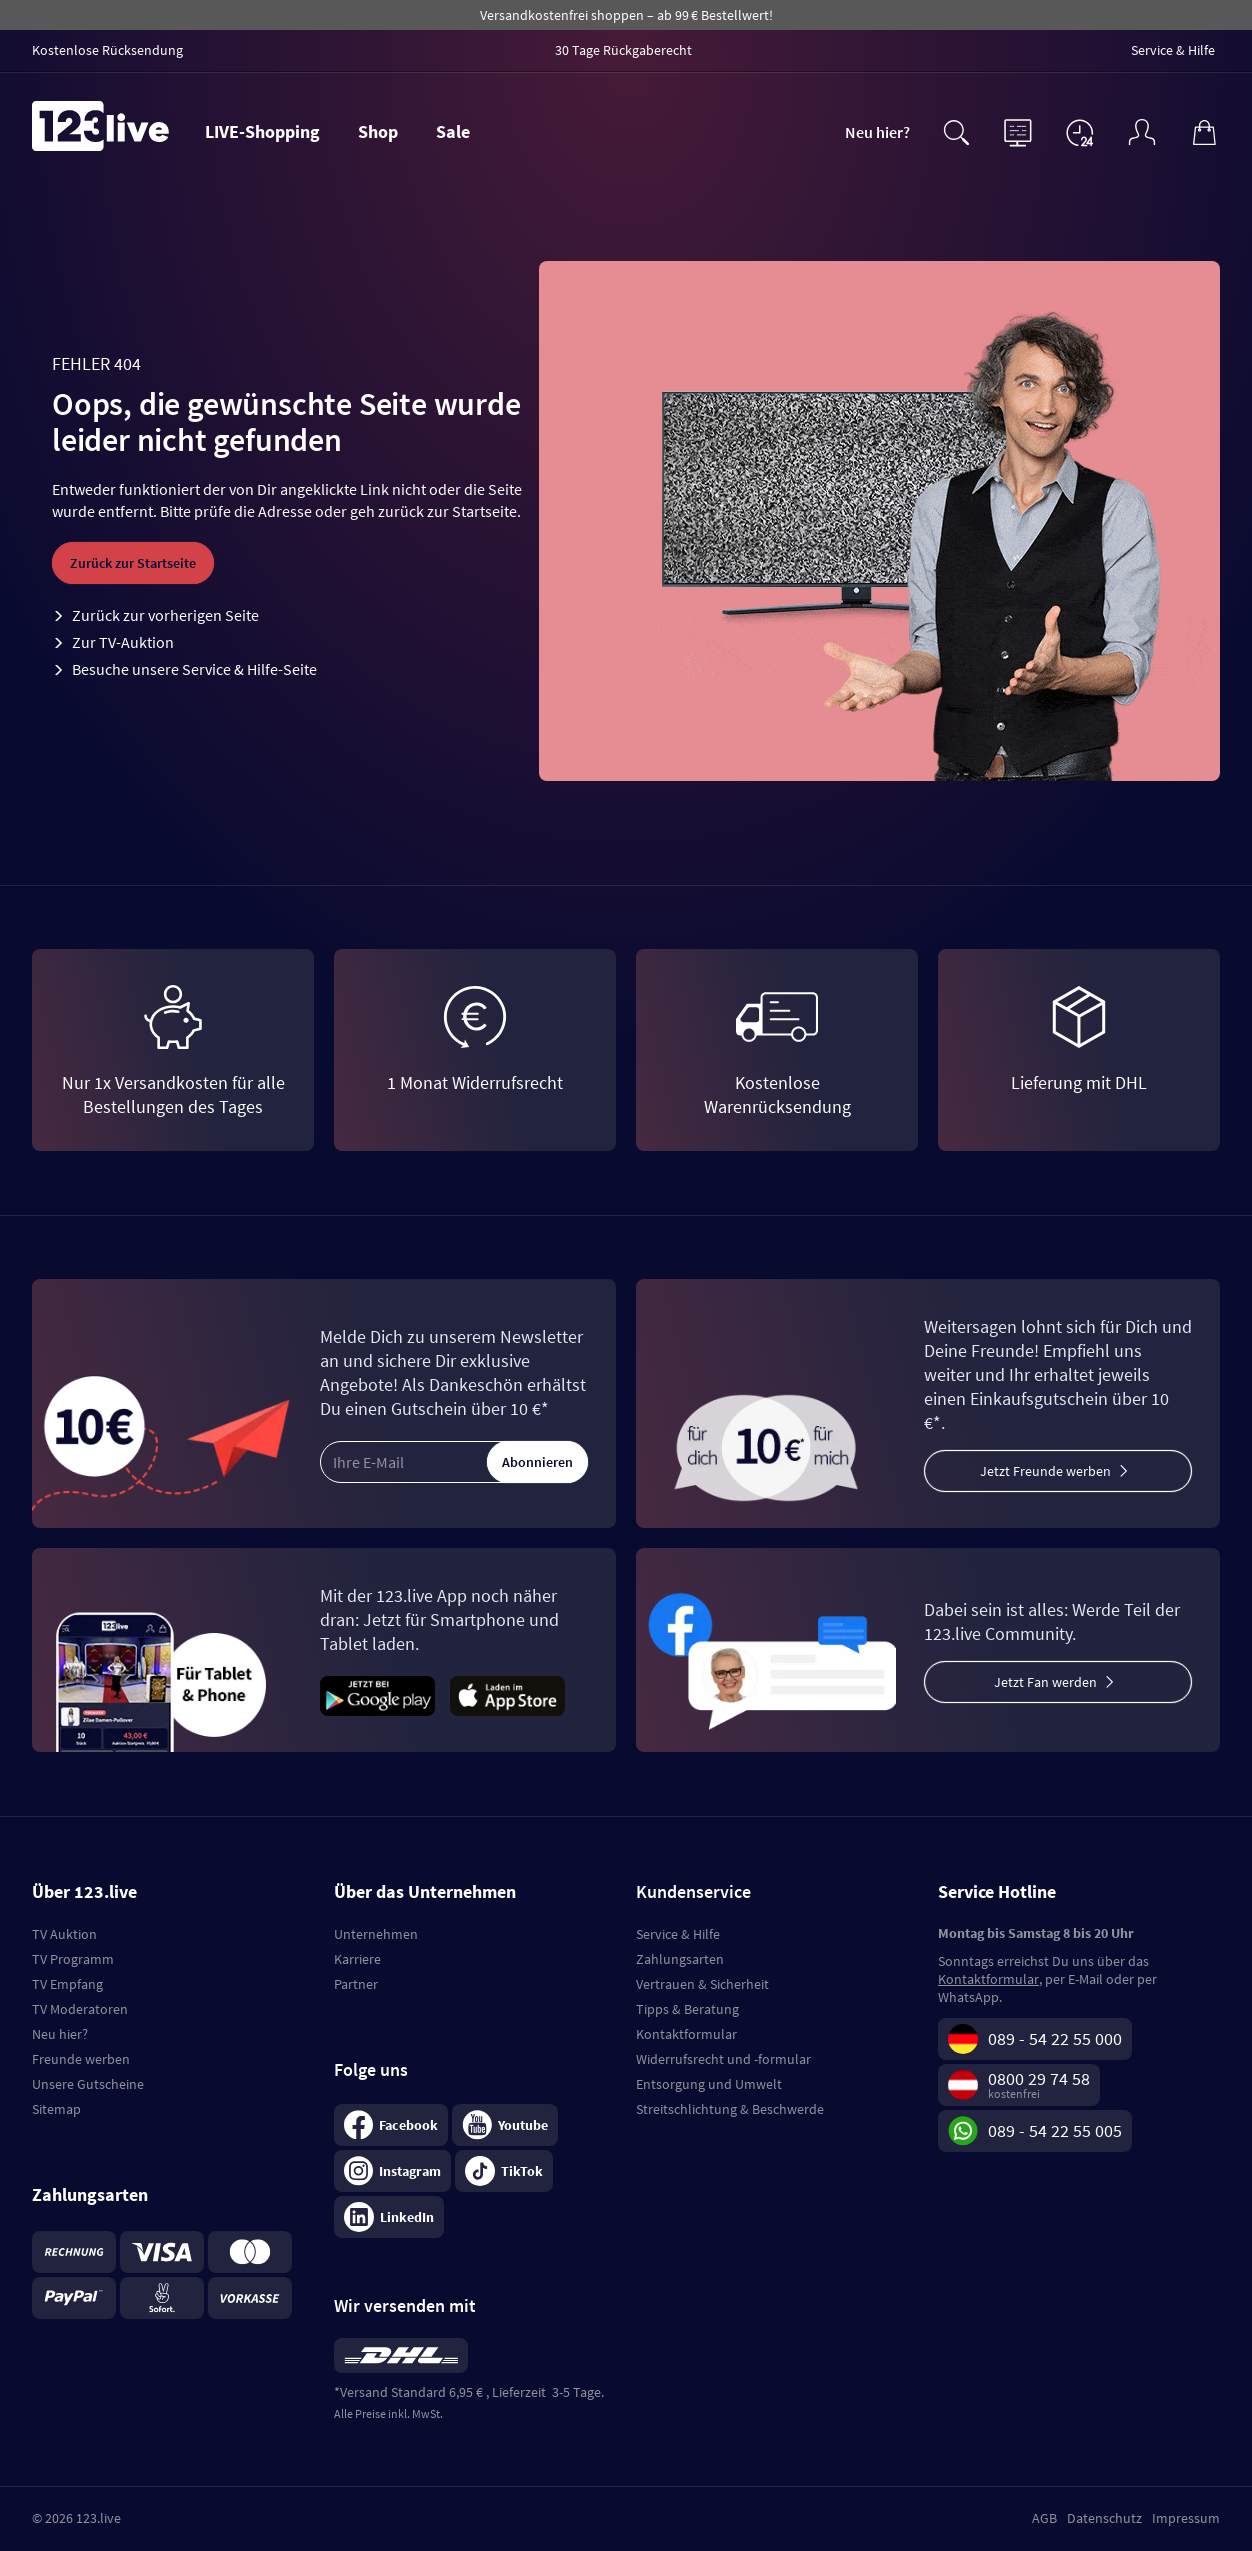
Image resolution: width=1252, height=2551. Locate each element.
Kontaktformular (686, 2034)
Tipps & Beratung (687, 2009)
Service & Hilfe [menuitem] (1173, 50)
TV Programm (73, 1959)
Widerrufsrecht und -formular (723, 2059)
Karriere (357, 1959)
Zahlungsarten (680, 1959)
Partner (356, 1984)
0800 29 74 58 (1039, 2078)
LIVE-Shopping (262, 131)
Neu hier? (877, 132)
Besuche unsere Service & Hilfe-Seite (194, 669)
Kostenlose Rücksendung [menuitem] (107, 50)
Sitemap (56, 2109)
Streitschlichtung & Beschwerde (730, 2109)
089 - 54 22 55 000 (1055, 2038)
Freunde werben (81, 2059)
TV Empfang (67, 1984)
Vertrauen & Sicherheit (702, 1984)
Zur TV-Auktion (123, 642)
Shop (378, 131)
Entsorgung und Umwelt (709, 2084)
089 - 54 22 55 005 (1055, 2130)
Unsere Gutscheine (88, 2084)
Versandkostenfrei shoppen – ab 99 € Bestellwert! (626, 15)
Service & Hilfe (678, 1934)
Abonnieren (537, 1462)
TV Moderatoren (80, 2009)
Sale (453, 131)
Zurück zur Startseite (133, 563)
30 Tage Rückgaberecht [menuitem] (623, 50)
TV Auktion (64, 1934)
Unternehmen (376, 1934)
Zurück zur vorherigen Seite (165, 615)
